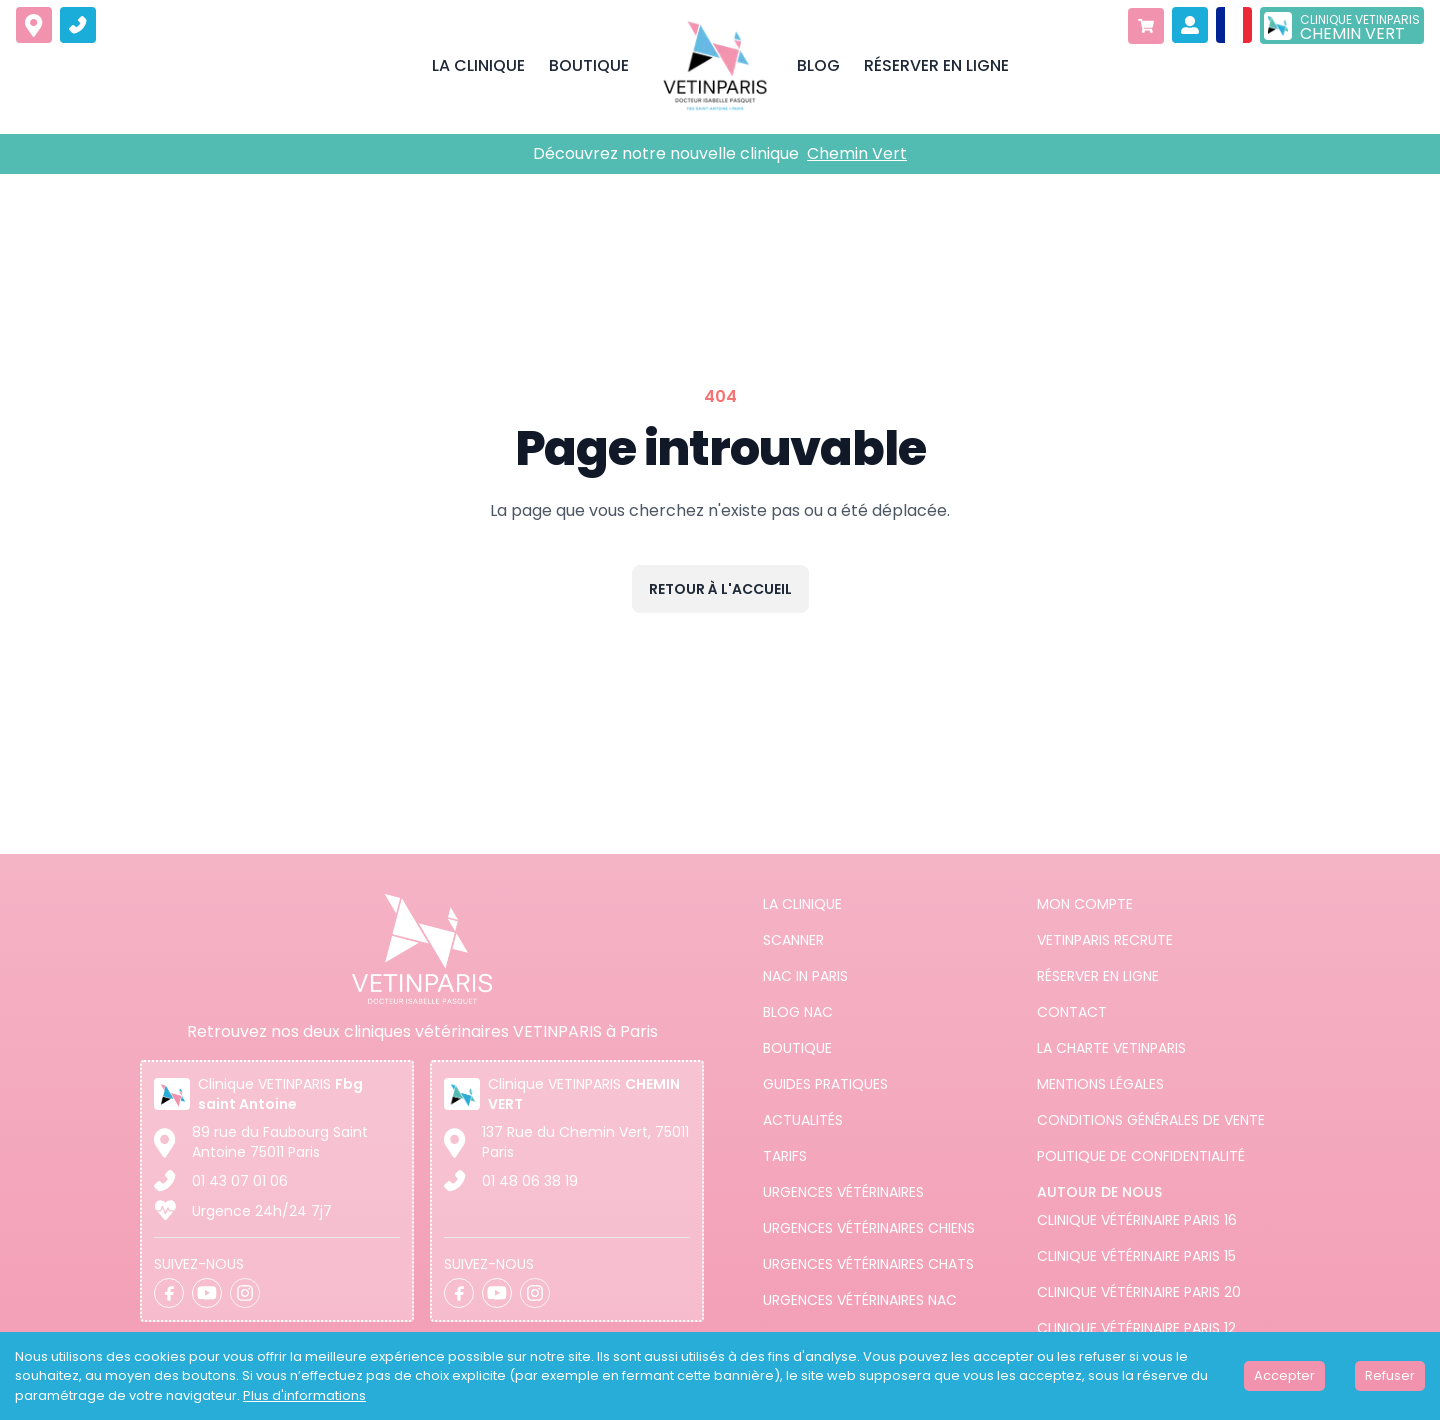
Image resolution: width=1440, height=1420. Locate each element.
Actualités (803, 1120)
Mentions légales (1100, 1084)
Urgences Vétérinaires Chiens (869, 1228)
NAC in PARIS (805, 976)
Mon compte (1085, 904)
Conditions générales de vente (1151, 1120)
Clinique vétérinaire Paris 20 (1139, 1292)
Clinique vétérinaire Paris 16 (1137, 1220)
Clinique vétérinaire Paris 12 (1136, 1328)
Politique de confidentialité (1141, 1156)
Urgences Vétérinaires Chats (868, 1264)
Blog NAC (798, 1012)
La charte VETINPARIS (1111, 1048)
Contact (1072, 1012)
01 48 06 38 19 (530, 1181)
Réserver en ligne (1098, 976)
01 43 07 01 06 (240, 1181)
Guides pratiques (825, 1084)
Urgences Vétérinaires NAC (860, 1300)
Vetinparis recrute (1105, 940)
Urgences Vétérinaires (843, 1192)
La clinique (802, 904)
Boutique (797, 1048)
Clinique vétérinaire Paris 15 (1136, 1256)
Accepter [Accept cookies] (1284, 1375)
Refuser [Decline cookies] (1390, 1375)
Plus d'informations (304, 1395)
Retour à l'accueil (720, 589)
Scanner (793, 940)
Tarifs (785, 1156)
